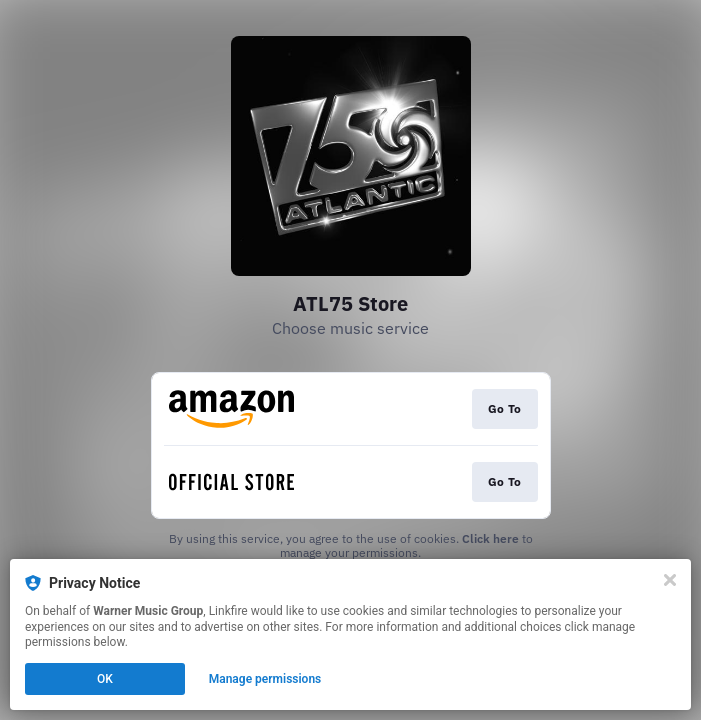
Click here (490, 538)
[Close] (670, 580)
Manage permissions (265, 679)
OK (105, 679)
